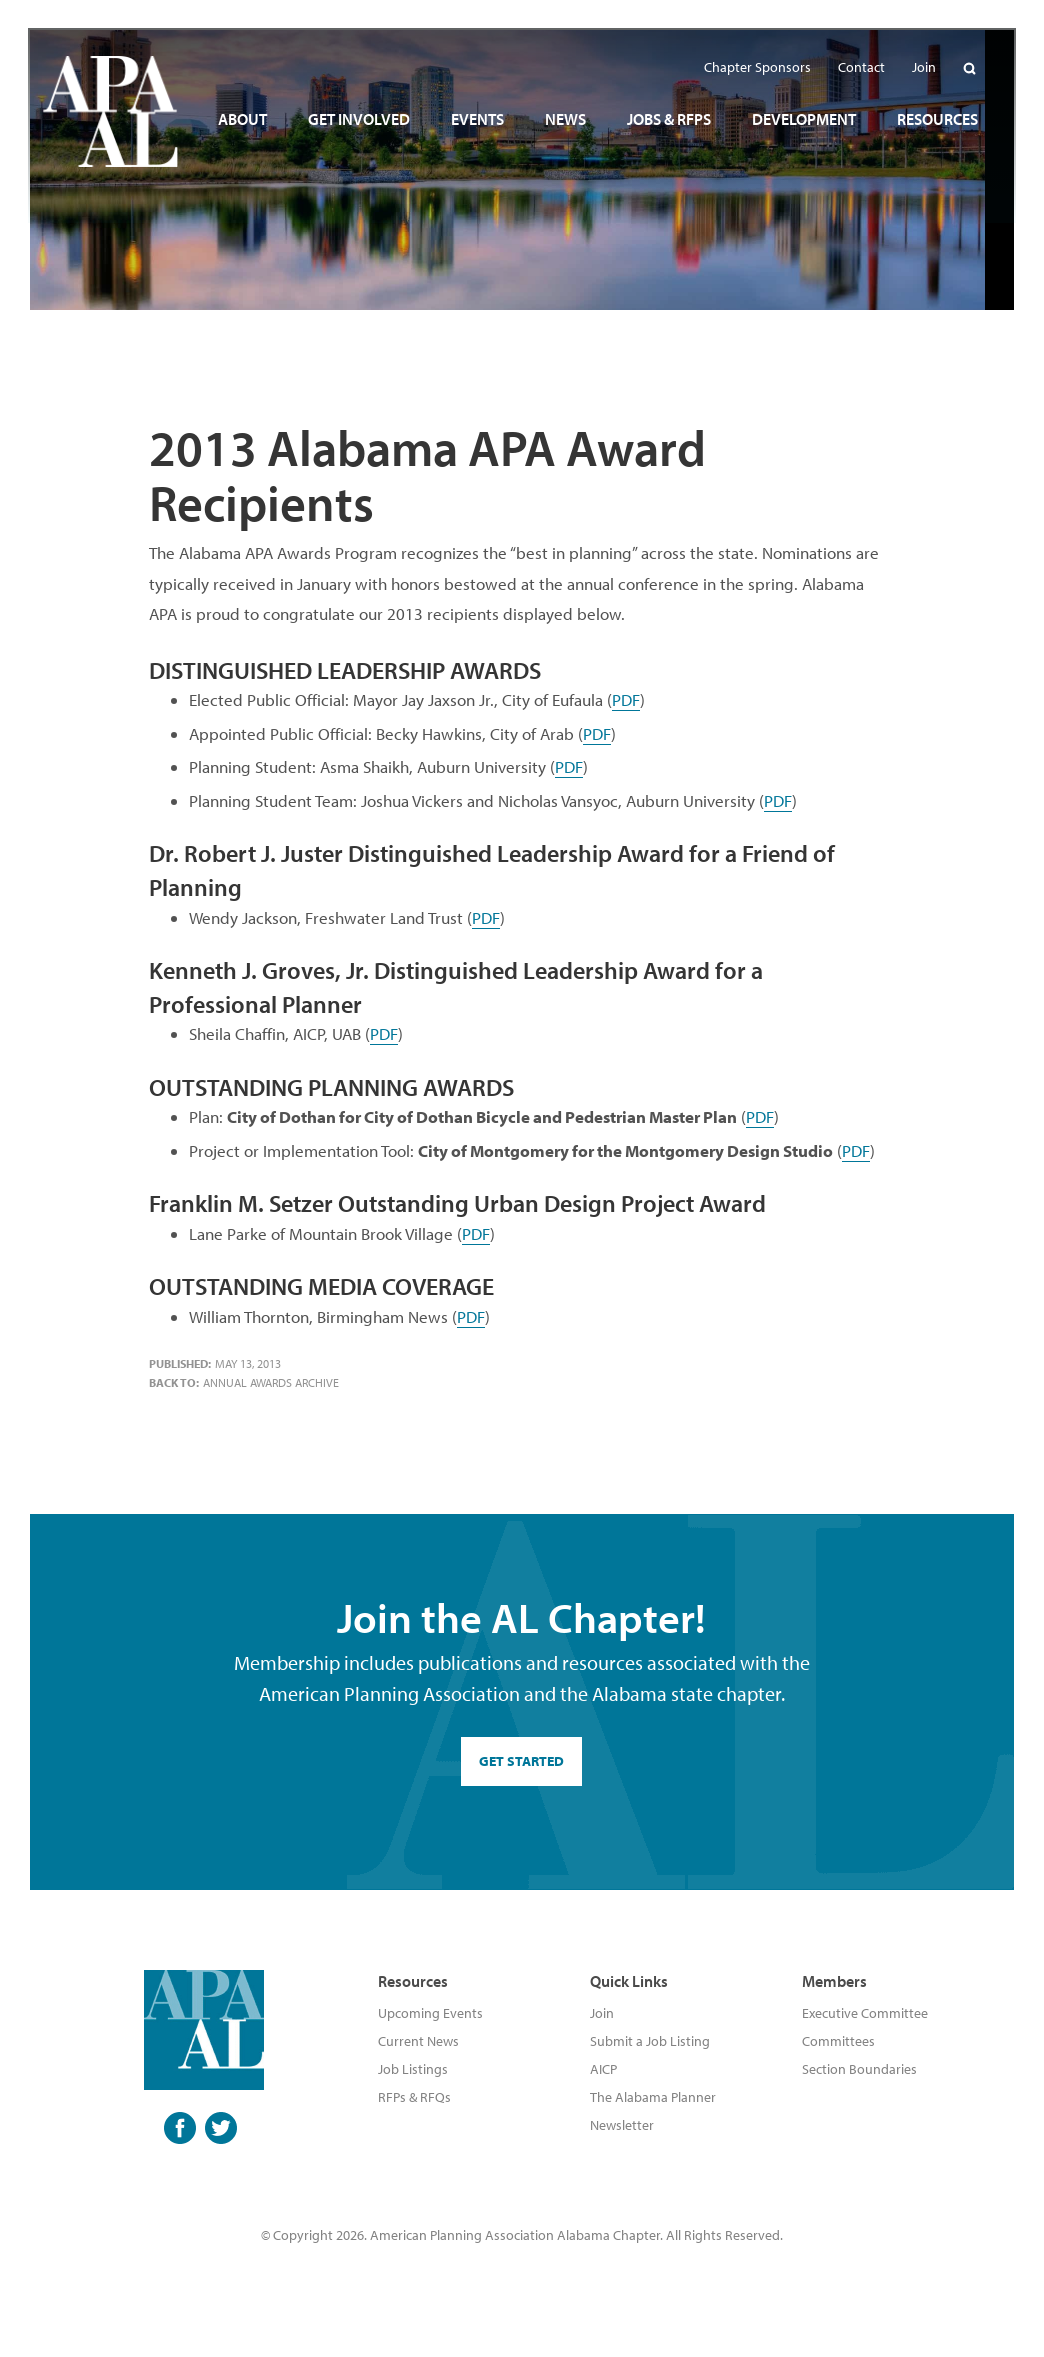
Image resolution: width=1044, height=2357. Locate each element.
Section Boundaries (859, 2069)
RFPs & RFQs (414, 2097)
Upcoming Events (430, 2013)
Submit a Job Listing (650, 2041)
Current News (418, 2041)
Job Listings (413, 2069)
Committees (838, 2041)
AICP (603, 2069)
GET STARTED (521, 1761)
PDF (626, 699)
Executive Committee (865, 2013)
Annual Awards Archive (271, 1382)
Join (602, 2013)
